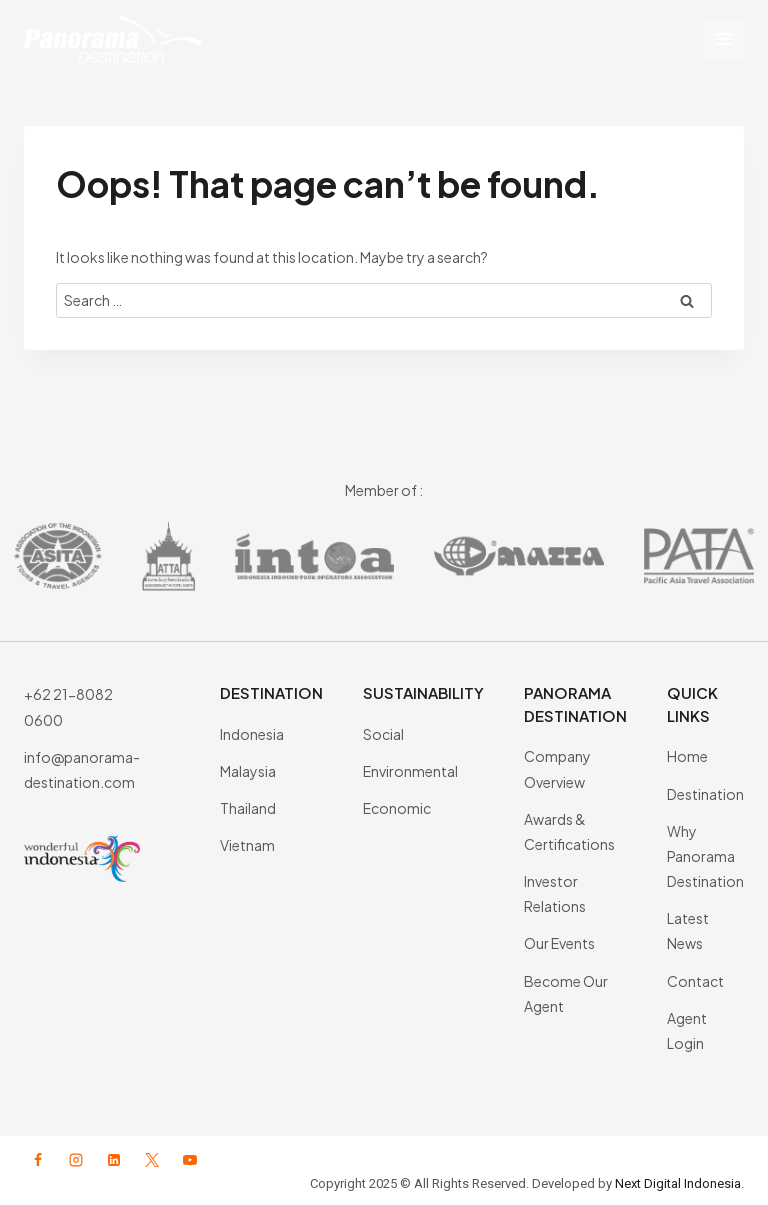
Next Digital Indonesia (678, 1183)
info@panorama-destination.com (82, 769)
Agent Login (687, 1030)
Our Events (559, 943)
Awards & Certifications (569, 831)
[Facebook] (38, 1160)
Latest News (688, 930)
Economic (397, 808)
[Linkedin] (114, 1160)
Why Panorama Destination (705, 856)
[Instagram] (76, 1160)
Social (383, 734)
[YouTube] (190, 1160)
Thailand (248, 808)
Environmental (410, 771)
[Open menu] (724, 39)
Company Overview (557, 768)
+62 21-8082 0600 (68, 706)
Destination (705, 794)
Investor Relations (555, 893)
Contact (695, 981)
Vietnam (247, 845)
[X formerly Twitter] (152, 1160)
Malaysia (248, 771)
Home (687, 756)
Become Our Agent (566, 993)
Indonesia (252, 734)
